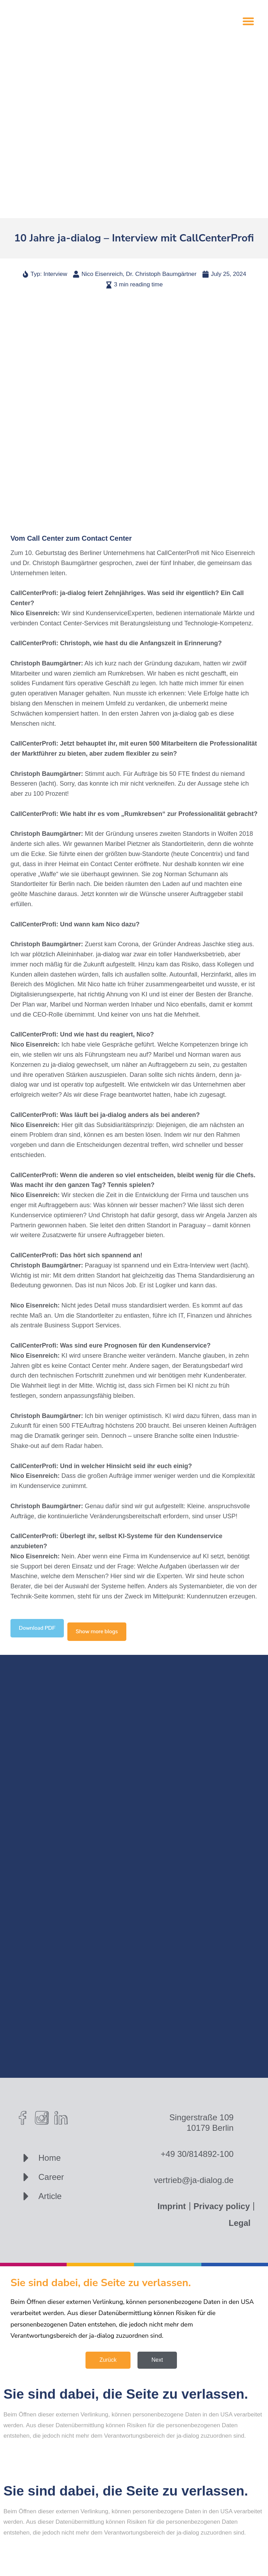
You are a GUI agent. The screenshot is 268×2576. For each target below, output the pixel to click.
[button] (248, 21)
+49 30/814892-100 (197, 2154)
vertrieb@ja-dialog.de (193, 2180)
